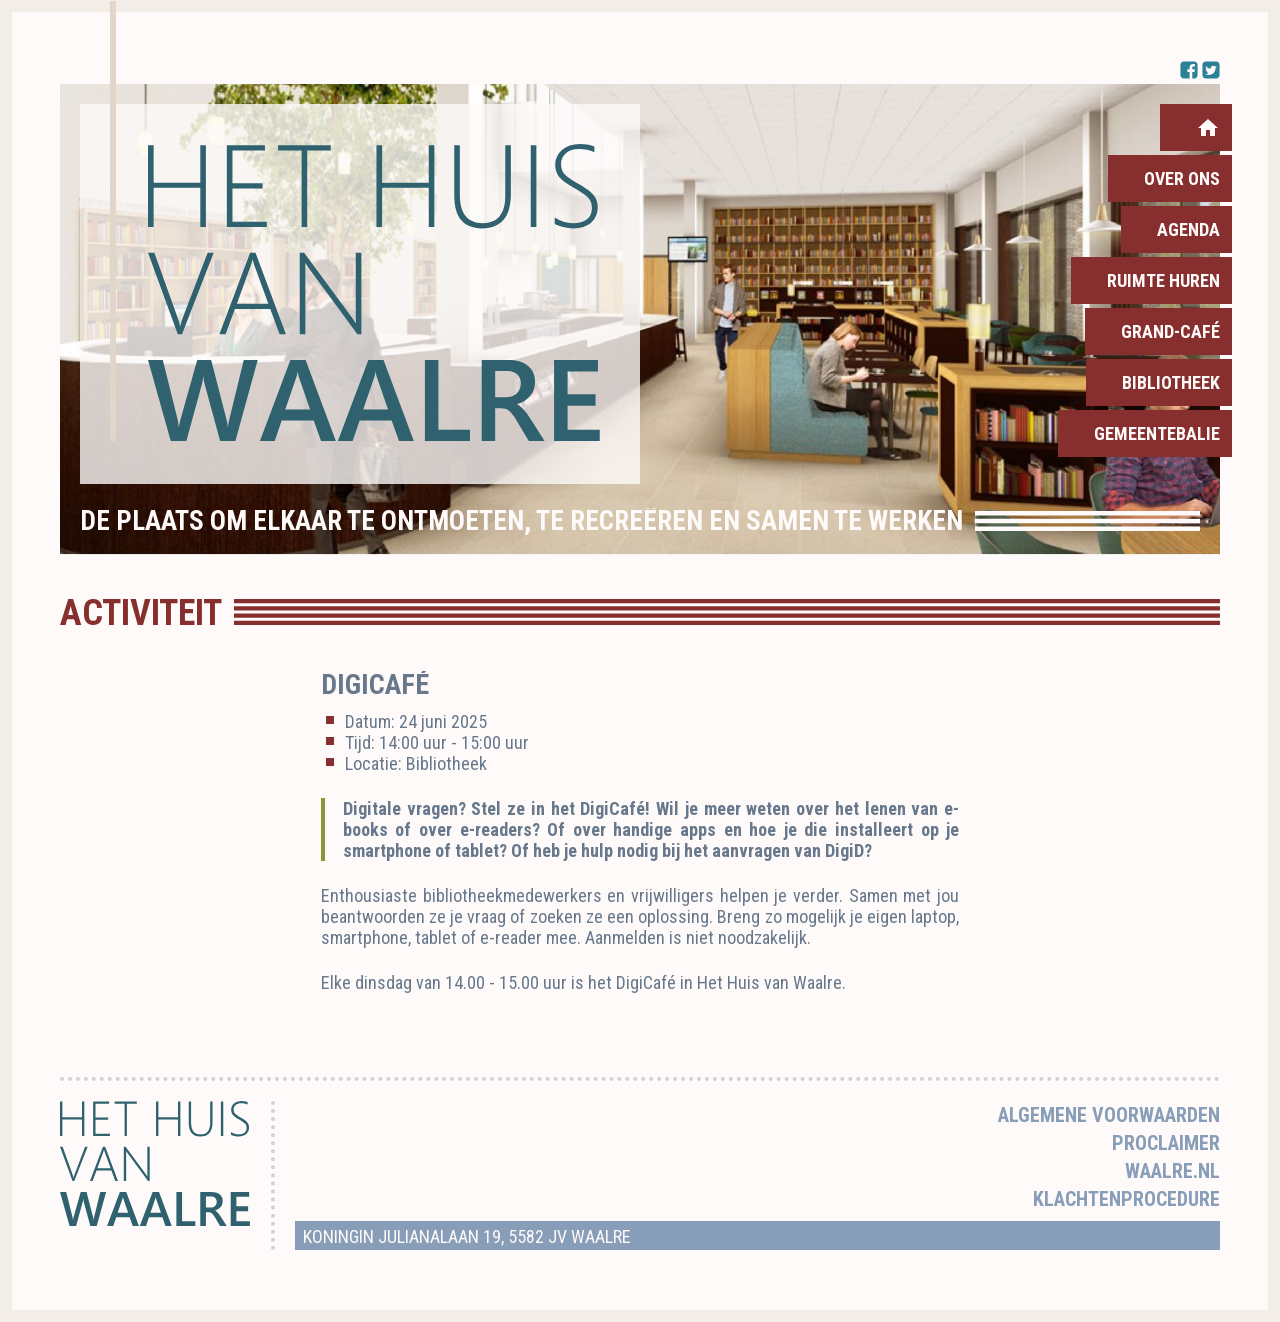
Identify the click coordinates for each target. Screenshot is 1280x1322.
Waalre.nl (1172, 1171)
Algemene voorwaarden (1109, 1115)
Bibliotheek (1171, 382)
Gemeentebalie (1157, 433)
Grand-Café (1170, 331)
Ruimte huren (1163, 280)
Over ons (1182, 178)
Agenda (1188, 229)
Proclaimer (1166, 1143)
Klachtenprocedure (1126, 1199)
